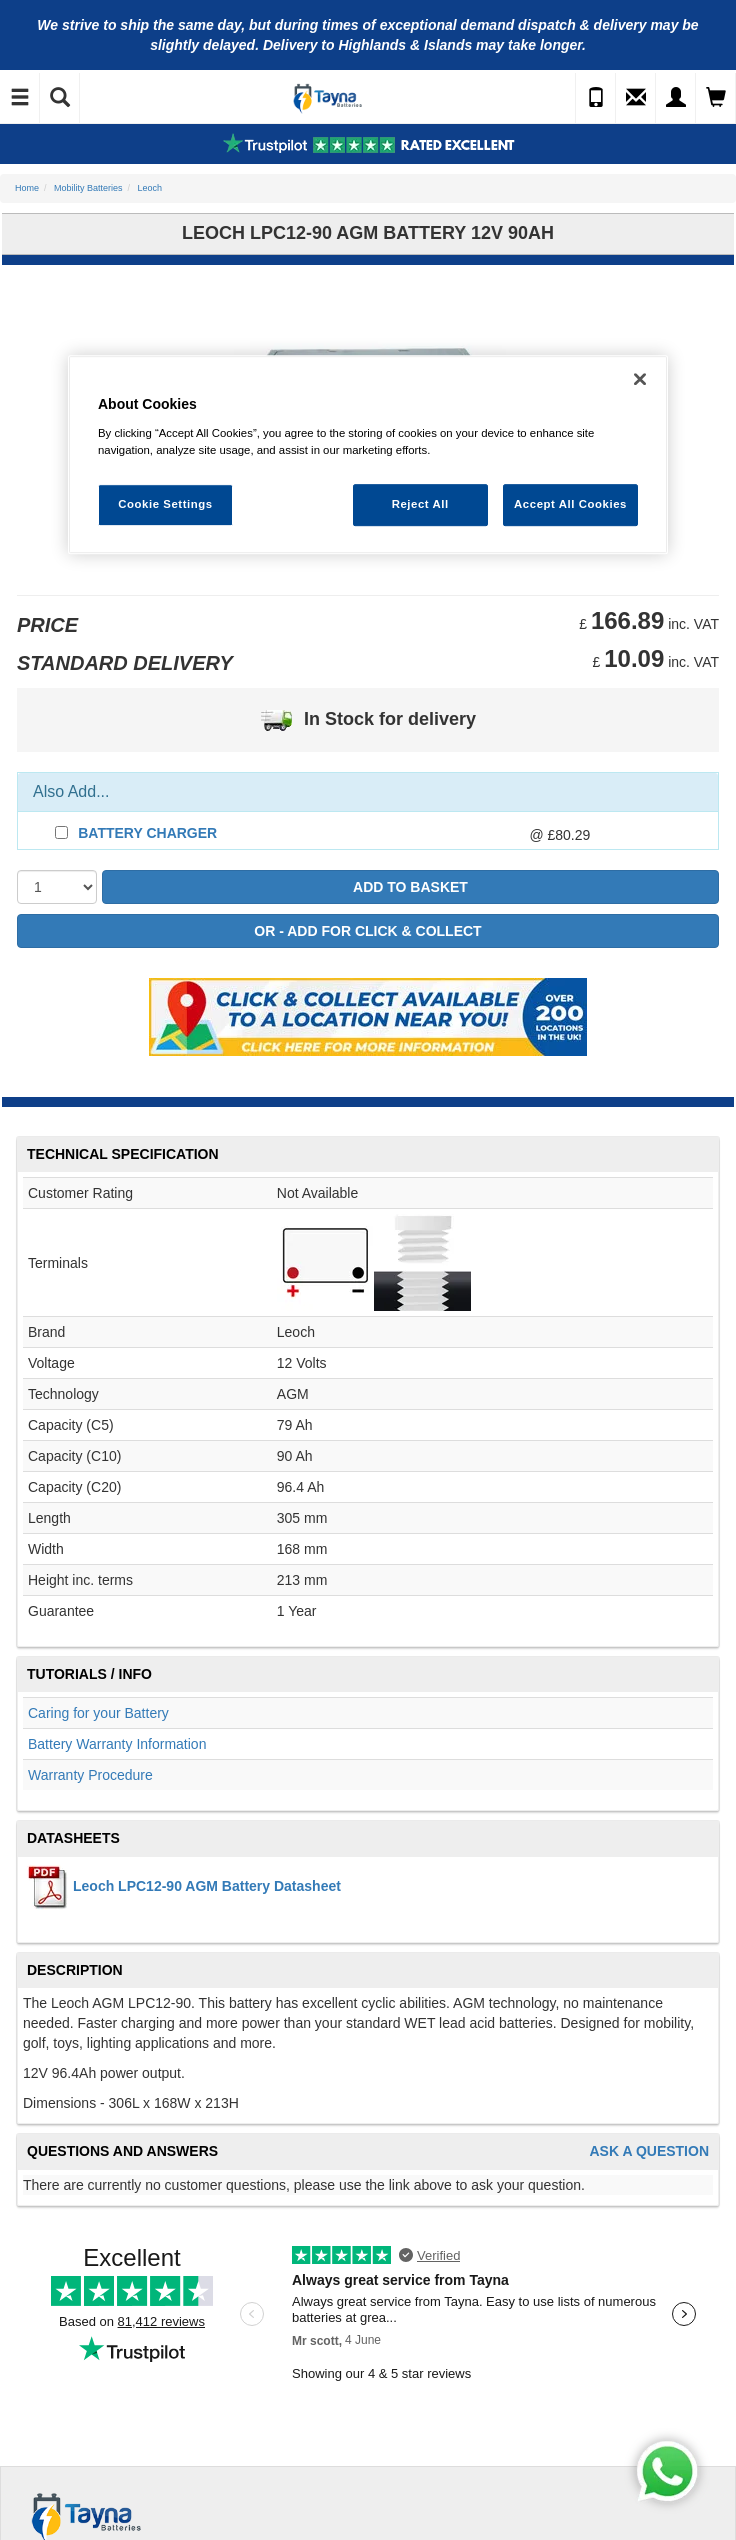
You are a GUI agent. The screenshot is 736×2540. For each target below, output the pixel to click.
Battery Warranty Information (117, 1744)
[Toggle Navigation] (20, 98)
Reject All (420, 504)
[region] (368, 454)
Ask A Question (649, 2151)
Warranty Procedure (90, 1775)
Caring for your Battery (98, 1713)
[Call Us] (596, 98)
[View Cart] (716, 98)
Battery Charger (147, 833)
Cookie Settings (165, 504)
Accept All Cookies (570, 504)
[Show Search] (60, 98)
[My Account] (676, 98)
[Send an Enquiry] (636, 98)
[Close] (640, 379)
